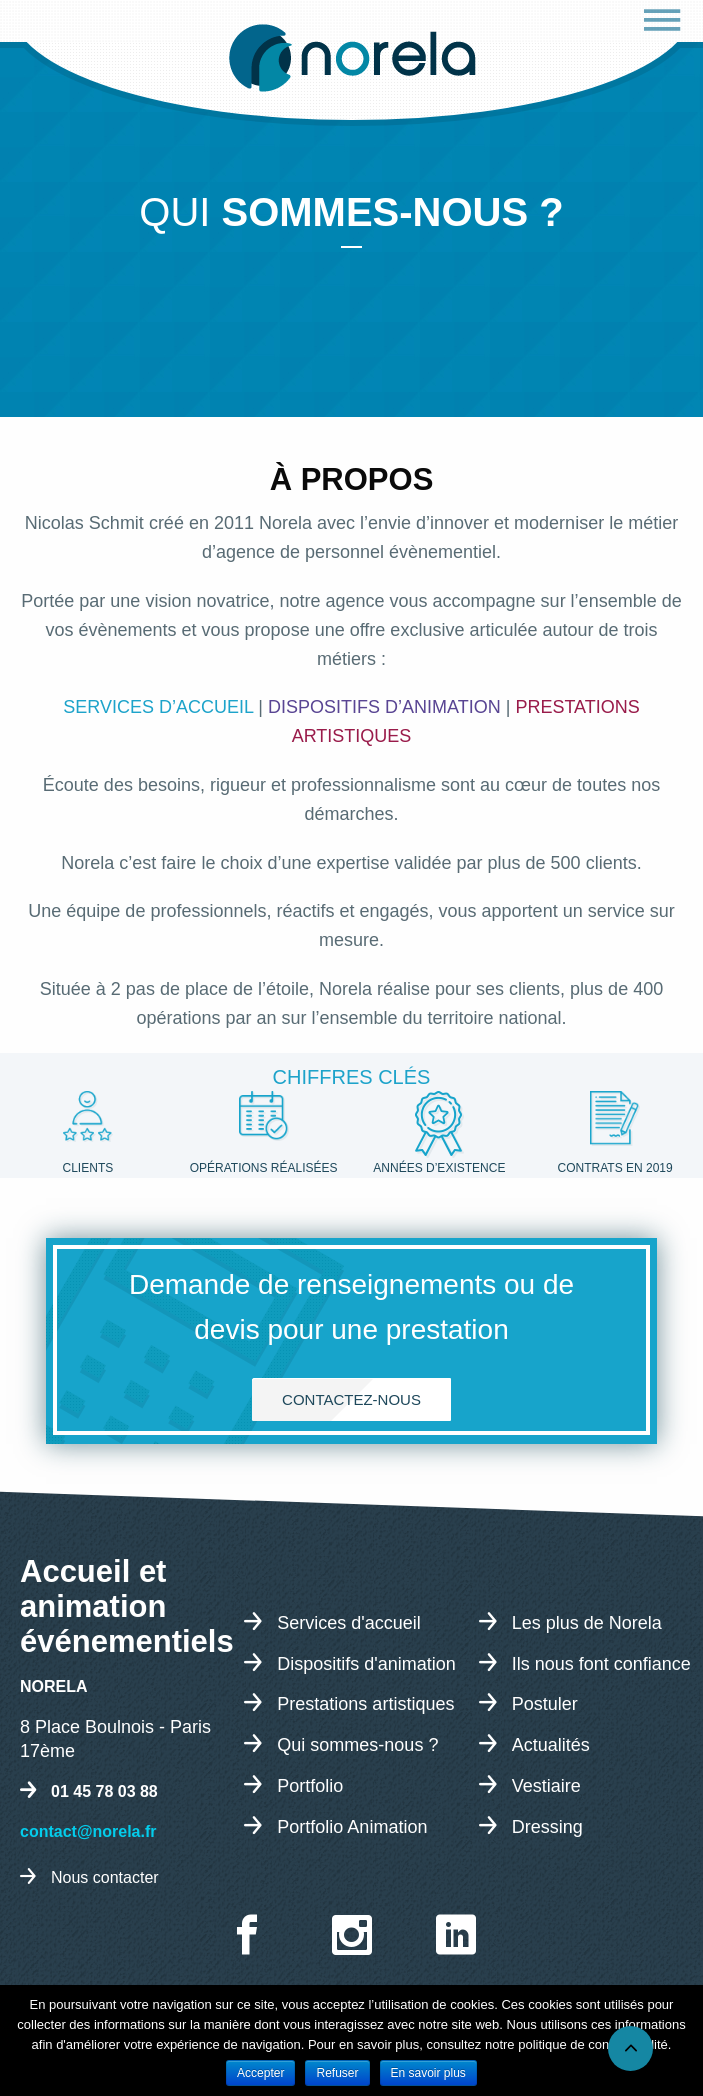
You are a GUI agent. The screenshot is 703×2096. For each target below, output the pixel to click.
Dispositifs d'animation (366, 1663)
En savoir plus (428, 2073)
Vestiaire (546, 1785)
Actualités (551, 1745)
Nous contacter (105, 1877)
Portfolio (310, 1785)
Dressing (547, 1826)
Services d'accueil (349, 1622)
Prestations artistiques (365, 1704)
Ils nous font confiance (601, 1663)
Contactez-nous (351, 1399)
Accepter (260, 2073)
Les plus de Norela (587, 1622)
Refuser (337, 2073)
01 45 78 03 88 (104, 1791)
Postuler (545, 1704)
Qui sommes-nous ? (357, 1745)
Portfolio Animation (352, 1826)
